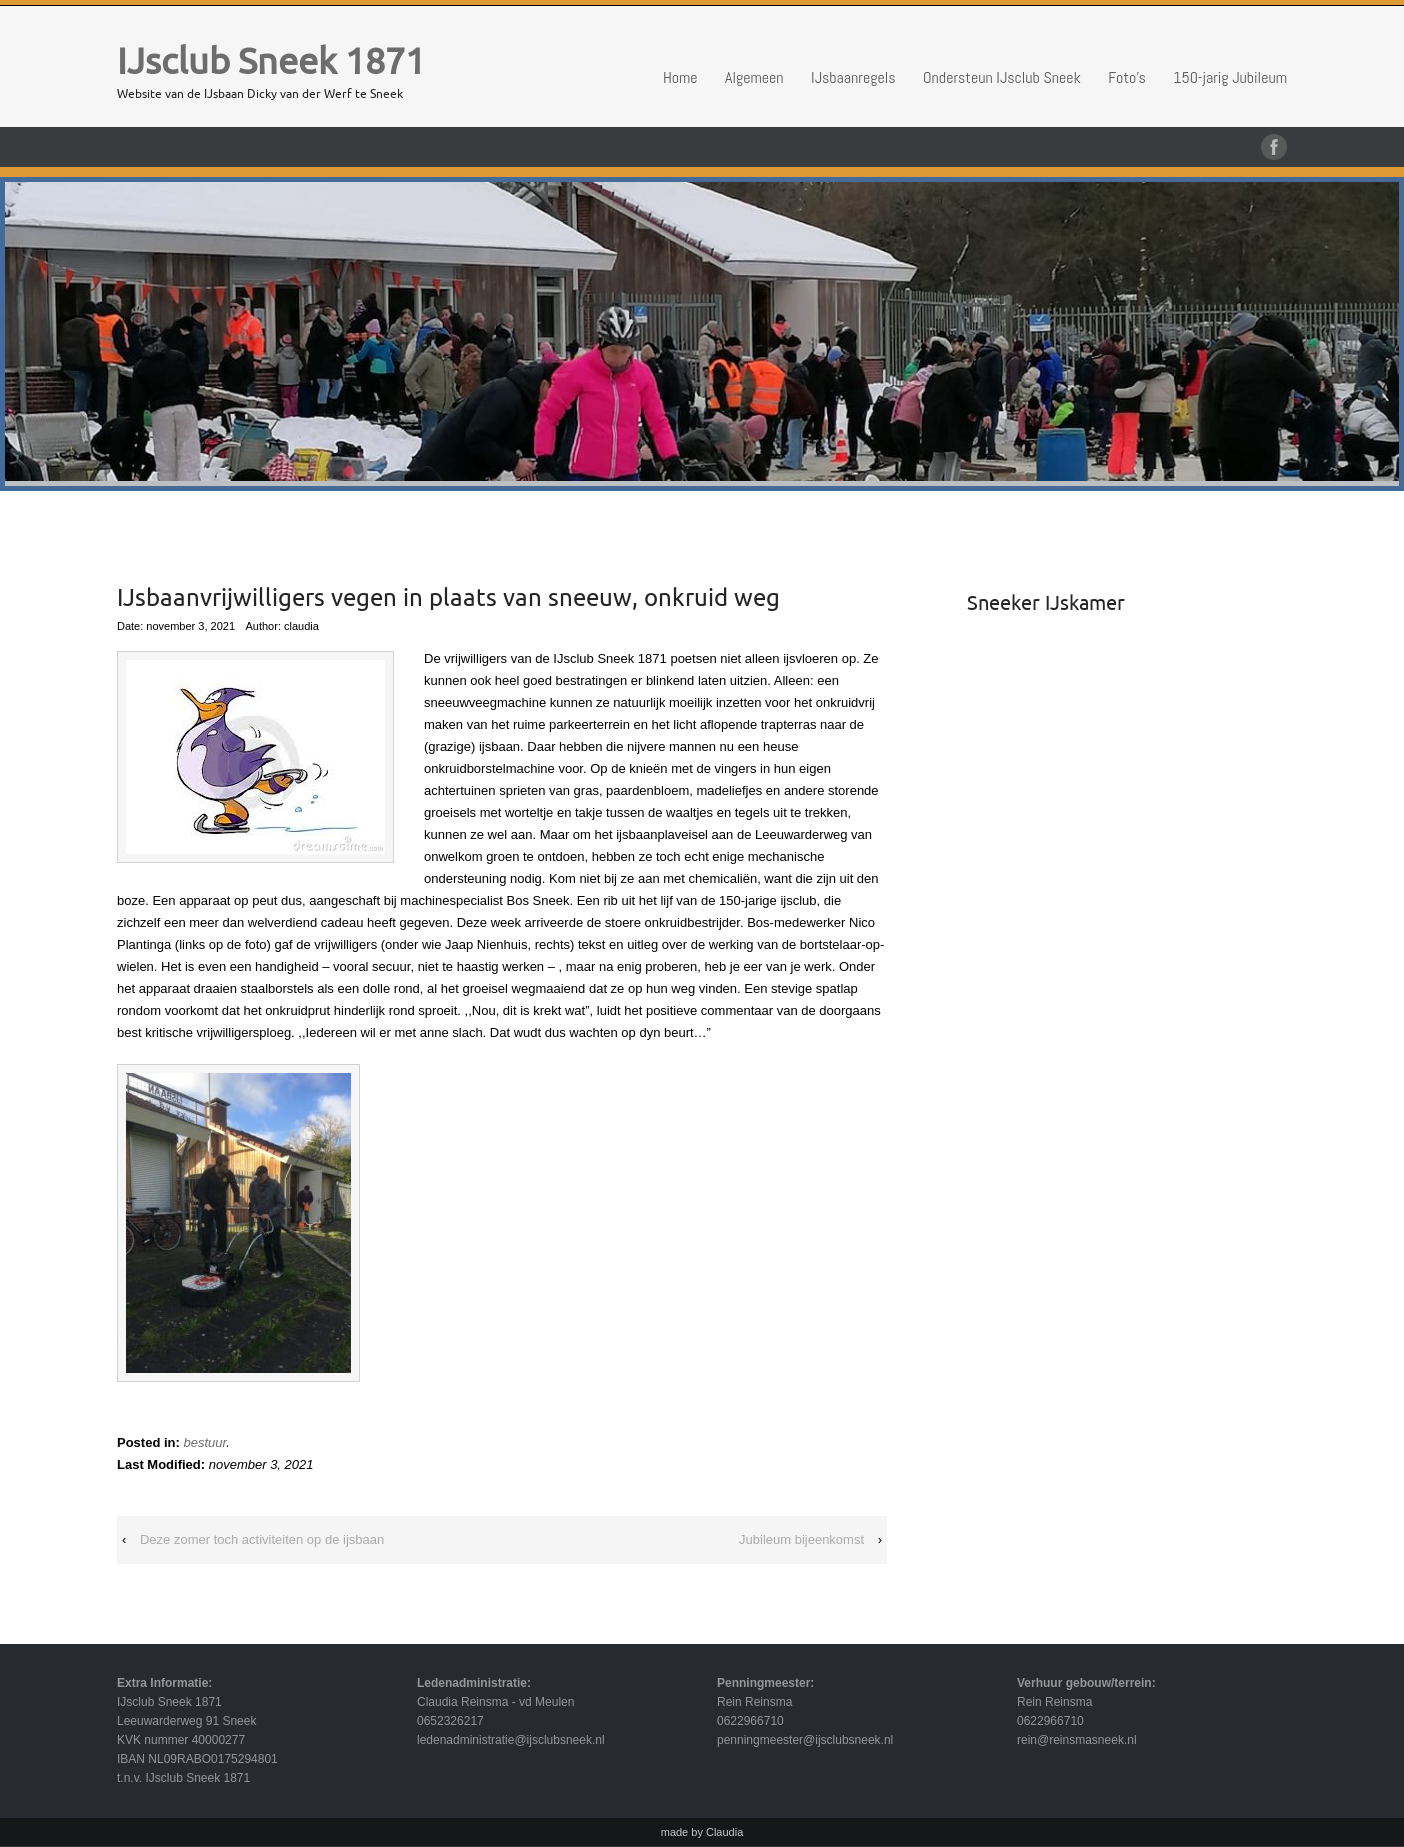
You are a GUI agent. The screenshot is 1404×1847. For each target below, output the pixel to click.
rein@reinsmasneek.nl (1077, 1740)
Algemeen (754, 77)
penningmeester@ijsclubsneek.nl (805, 1740)
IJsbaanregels (853, 77)
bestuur (204, 1442)
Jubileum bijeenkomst (801, 1539)
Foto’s (1127, 77)
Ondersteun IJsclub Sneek (1002, 77)
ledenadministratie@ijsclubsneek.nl (511, 1740)
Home (680, 77)
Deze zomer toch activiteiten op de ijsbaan (262, 1539)
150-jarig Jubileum (1230, 77)
